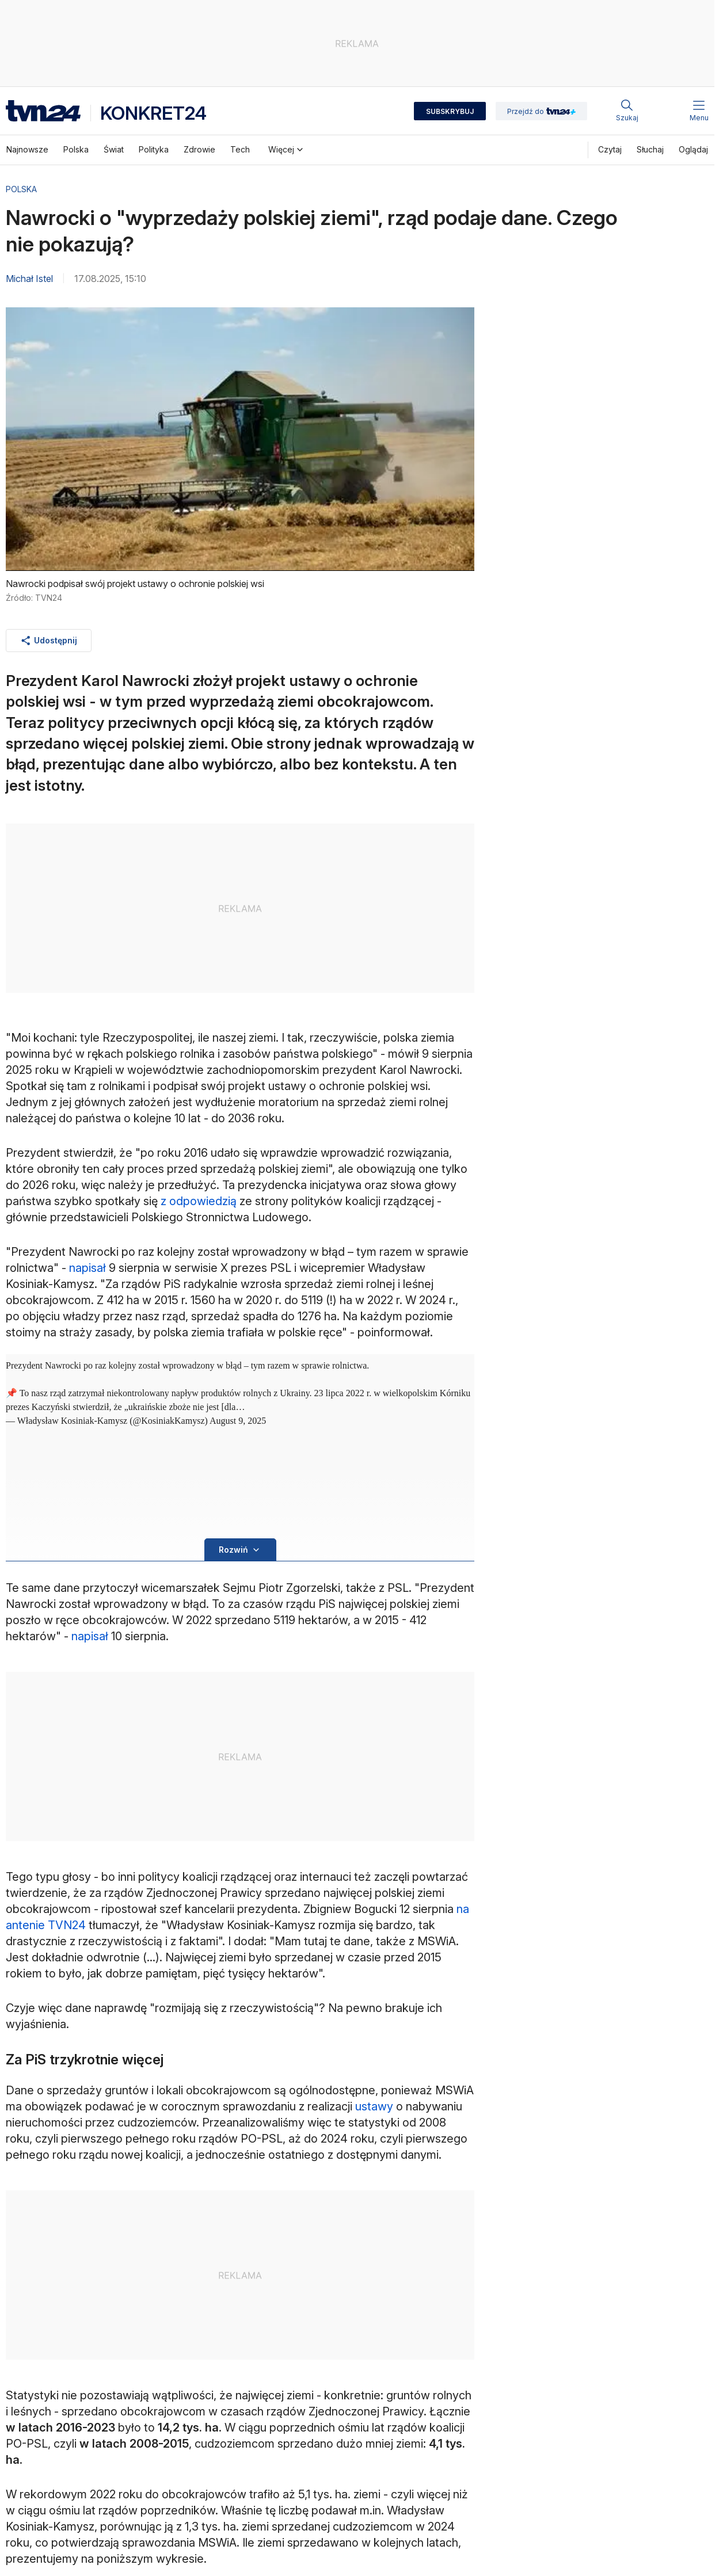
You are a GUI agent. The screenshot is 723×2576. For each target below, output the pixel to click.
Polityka (154, 149)
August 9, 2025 (238, 1421)
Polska (76, 149)
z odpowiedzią (199, 1201)
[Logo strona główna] (43, 111)
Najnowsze (27, 149)
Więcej (287, 149)
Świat (114, 149)
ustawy (374, 2106)
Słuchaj (650, 149)
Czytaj (610, 149)
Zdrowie (199, 149)
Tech (240, 149)
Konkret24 (153, 113)
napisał (87, 1268)
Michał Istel (29, 278)
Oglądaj (693, 149)
